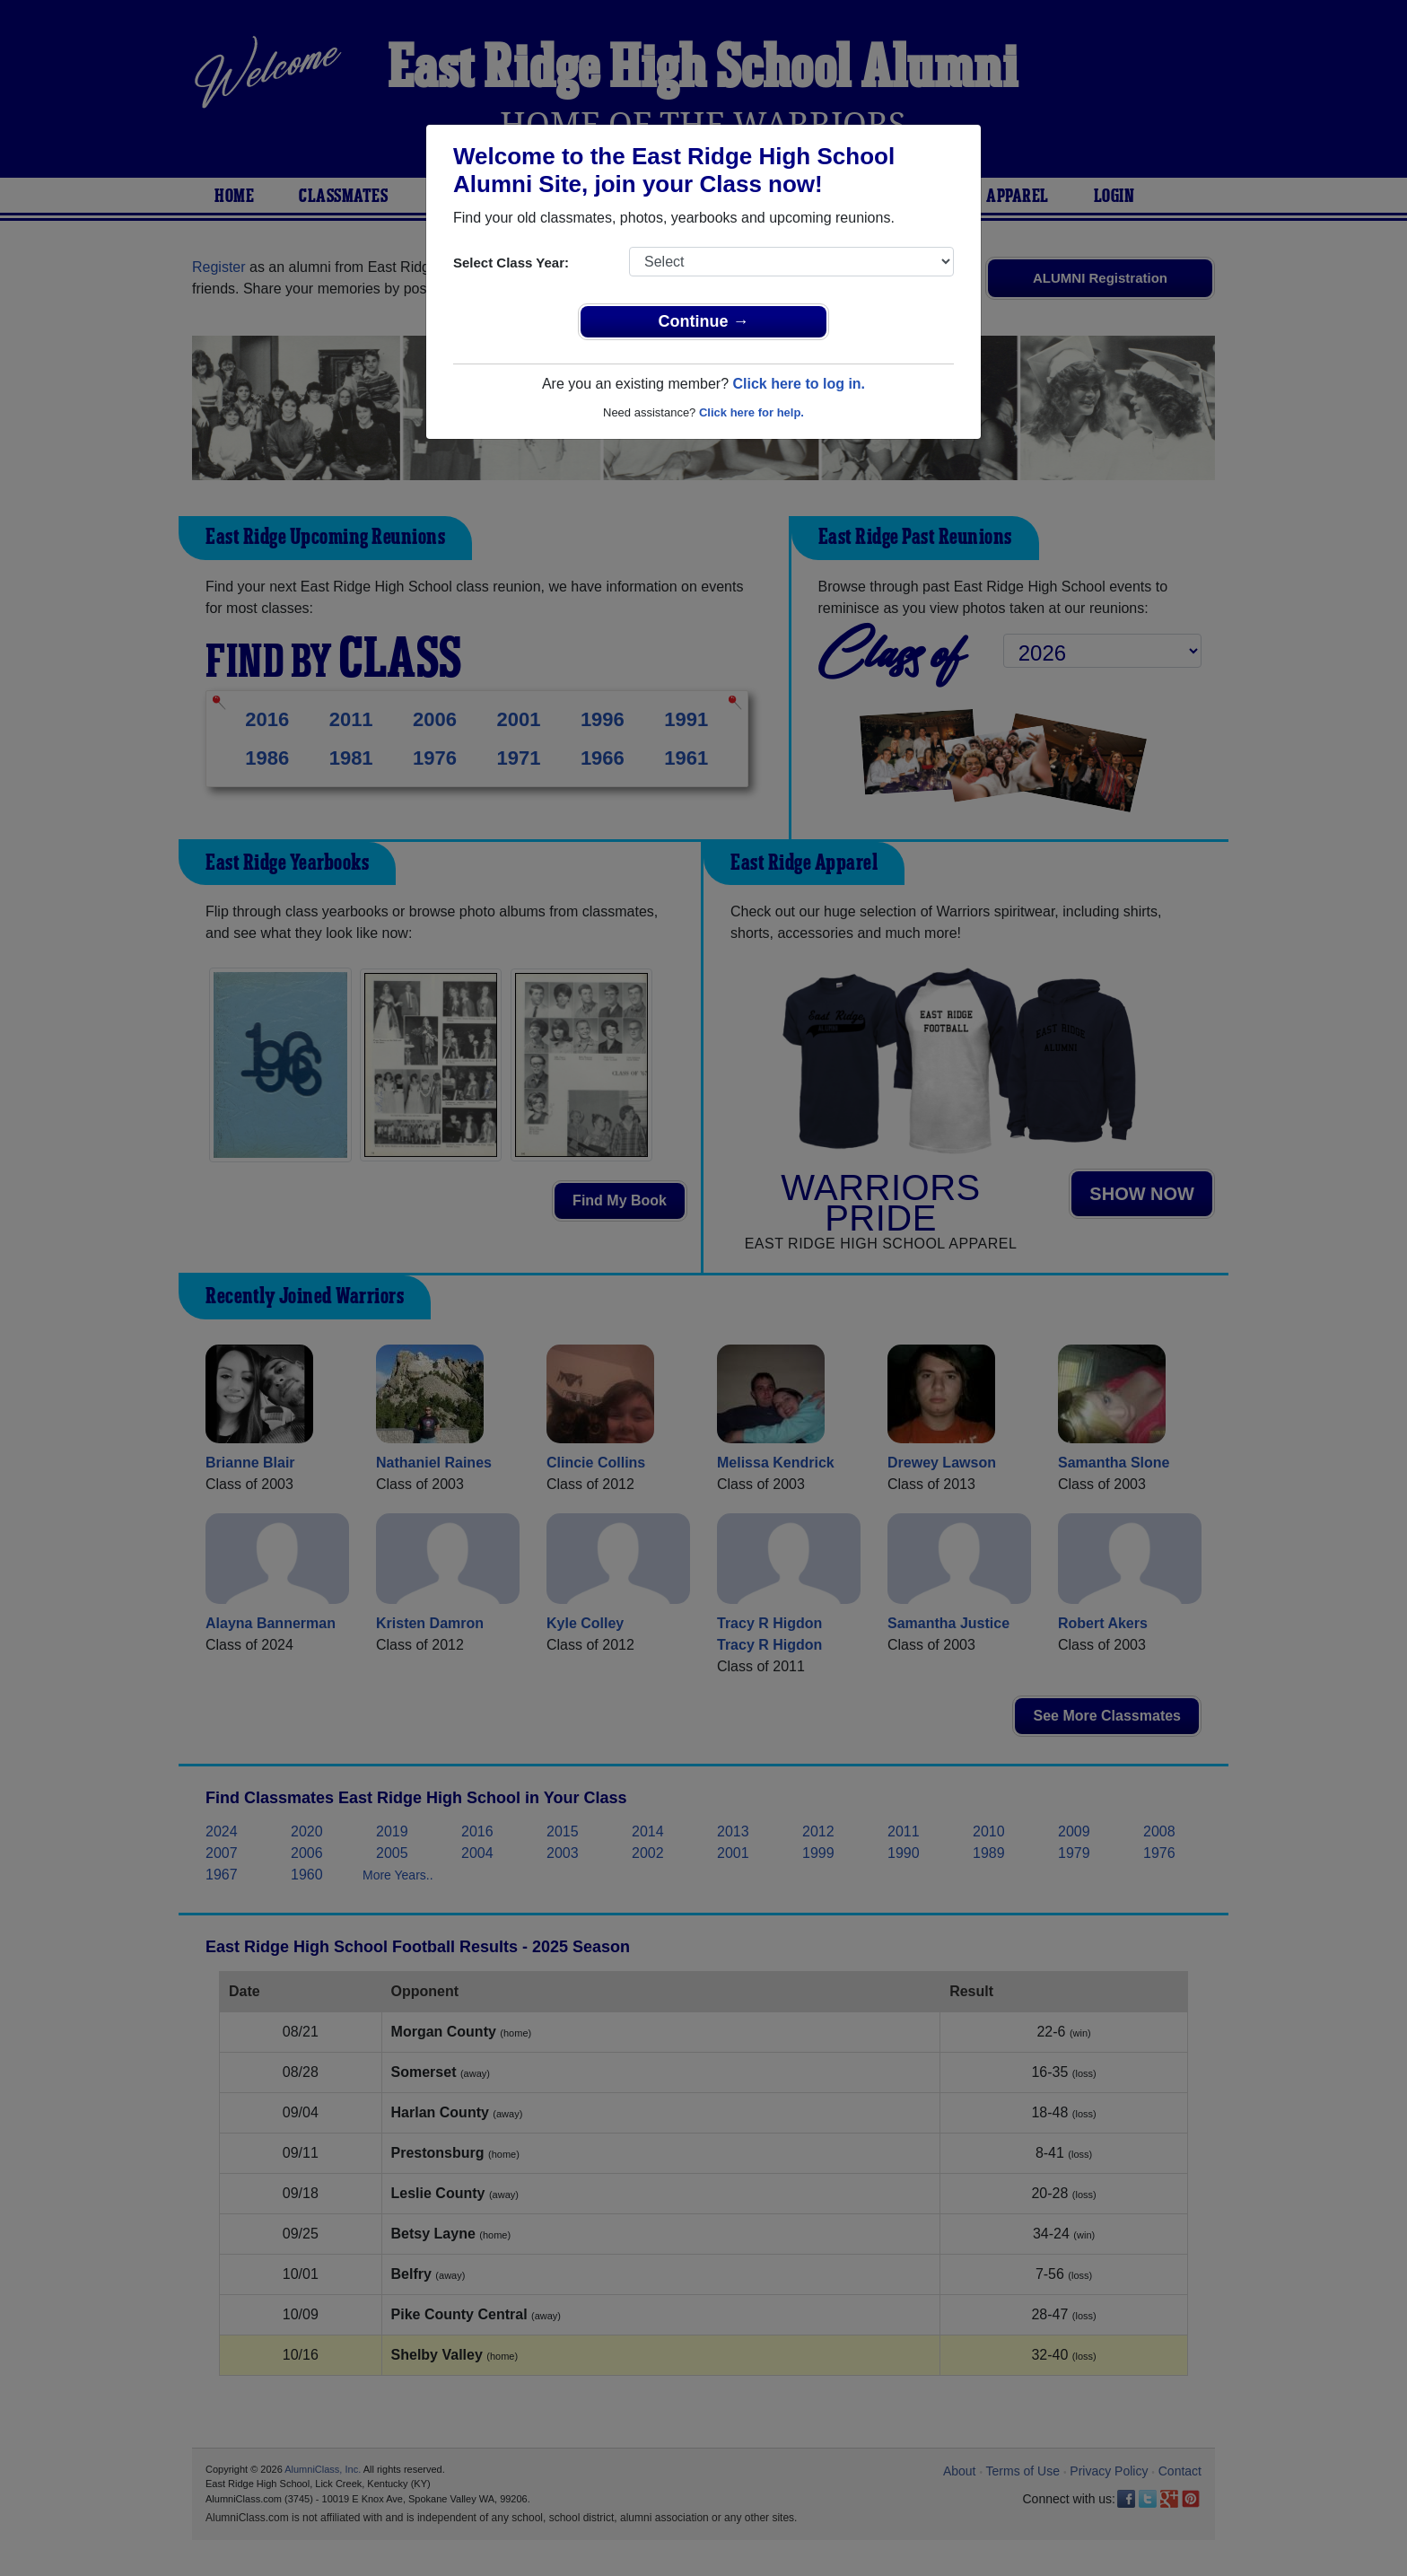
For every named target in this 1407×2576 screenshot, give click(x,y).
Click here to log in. (798, 383)
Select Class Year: (511, 262)
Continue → (704, 321)
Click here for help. (751, 412)
